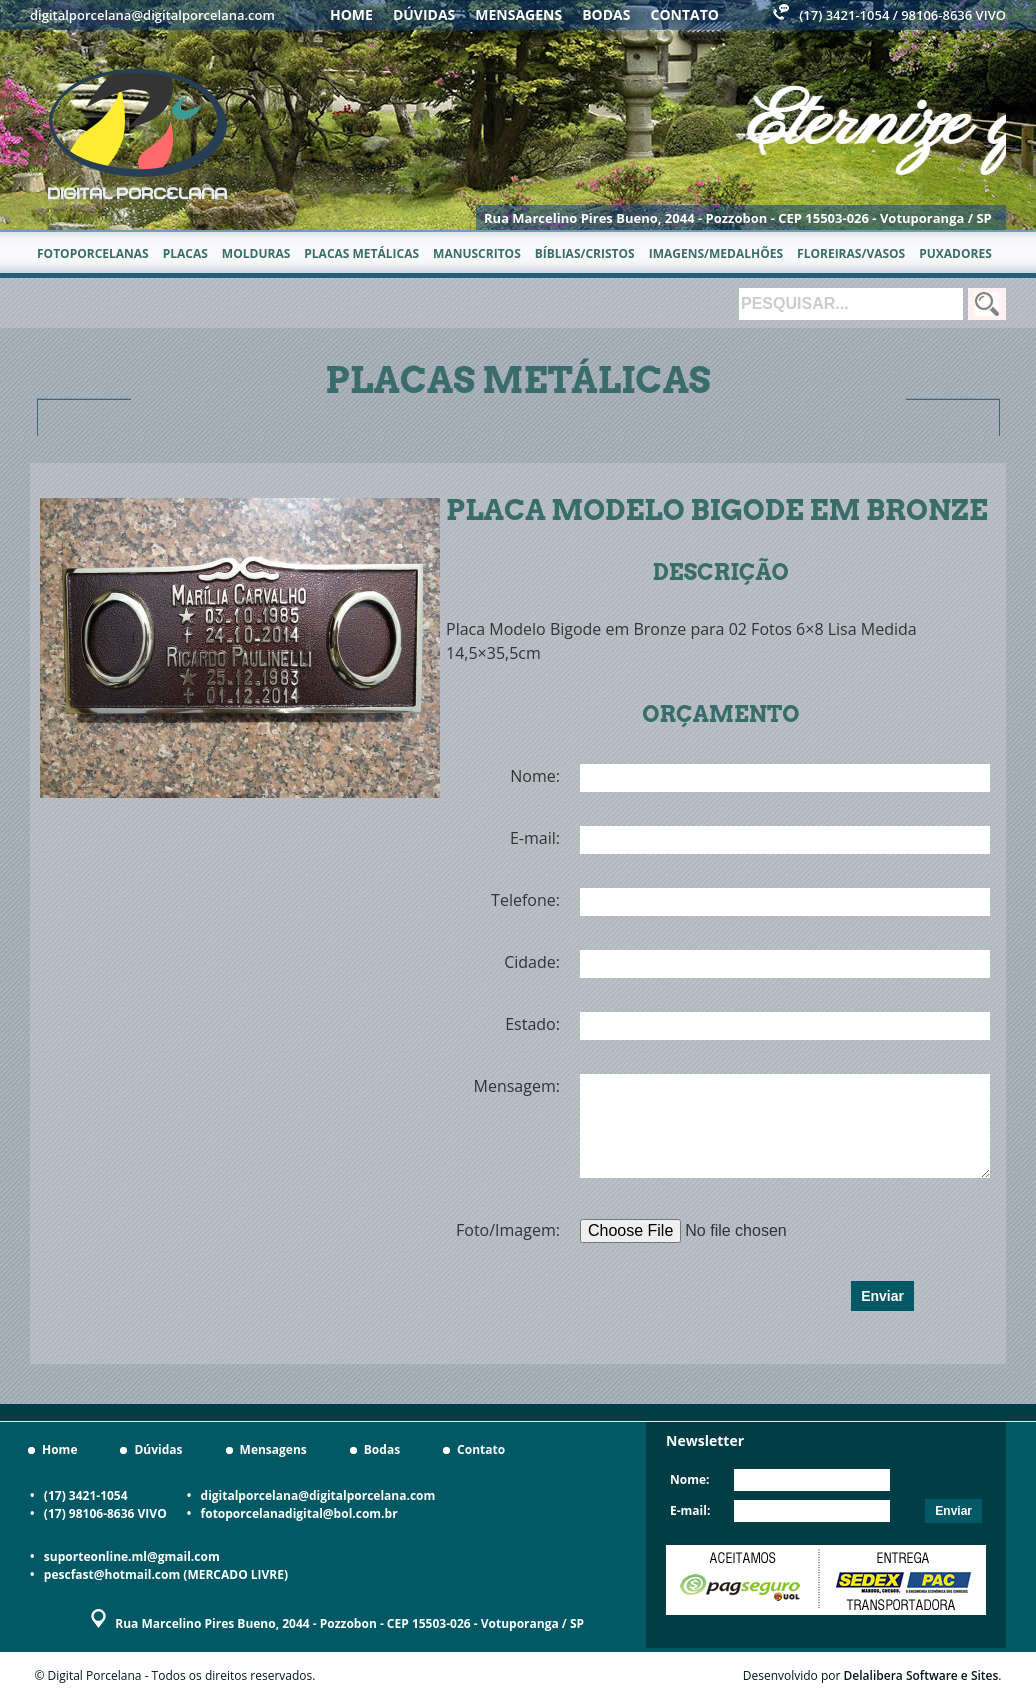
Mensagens (518, 14)
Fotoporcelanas (93, 253)
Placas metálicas (361, 253)
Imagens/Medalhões (716, 253)
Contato (685, 14)
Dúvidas (424, 14)
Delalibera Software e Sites (921, 1675)
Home (351, 14)
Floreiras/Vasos (851, 253)
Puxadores (955, 253)
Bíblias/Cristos (585, 253)
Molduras (256, 253)
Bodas (606, 14)
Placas (185, 253)
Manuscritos (477, 253)
